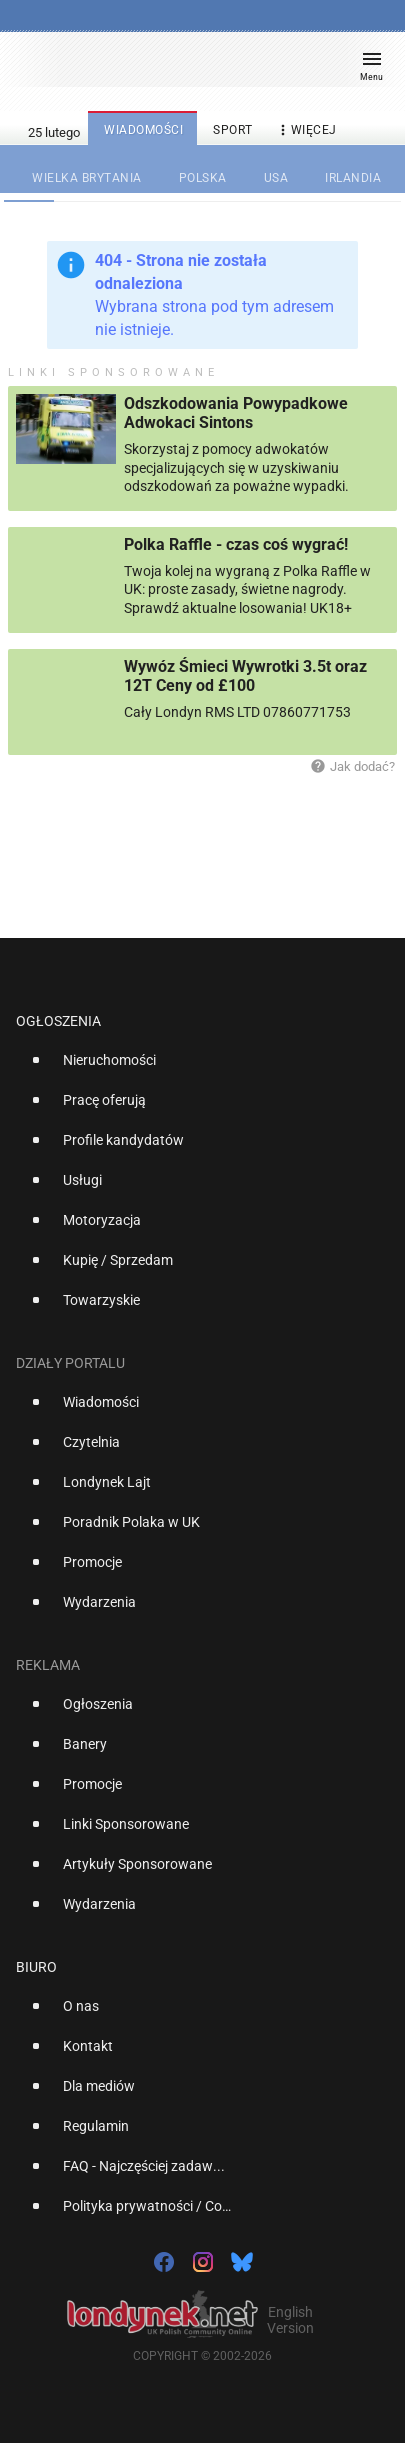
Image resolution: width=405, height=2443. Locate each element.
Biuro (36, 1967)
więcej (306, 130)
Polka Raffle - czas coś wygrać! (236, 544)
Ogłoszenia (58, 1021)
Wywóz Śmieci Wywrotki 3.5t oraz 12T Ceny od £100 (245, 676)
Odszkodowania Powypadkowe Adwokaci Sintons (236, 413)
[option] (194, 1068)
